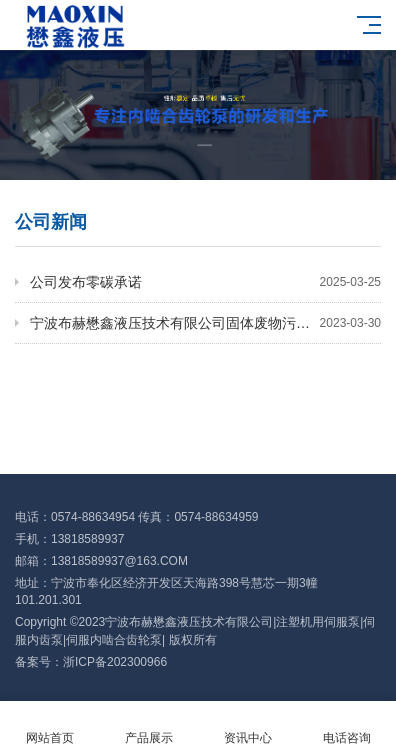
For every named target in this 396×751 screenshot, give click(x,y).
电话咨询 (346, 726)
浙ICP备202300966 (115, 662)
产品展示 (148, 726)
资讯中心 (247, 726)
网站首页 (49, 726)
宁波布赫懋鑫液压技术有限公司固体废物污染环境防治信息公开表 (205, 323)
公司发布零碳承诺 (205, 282)
